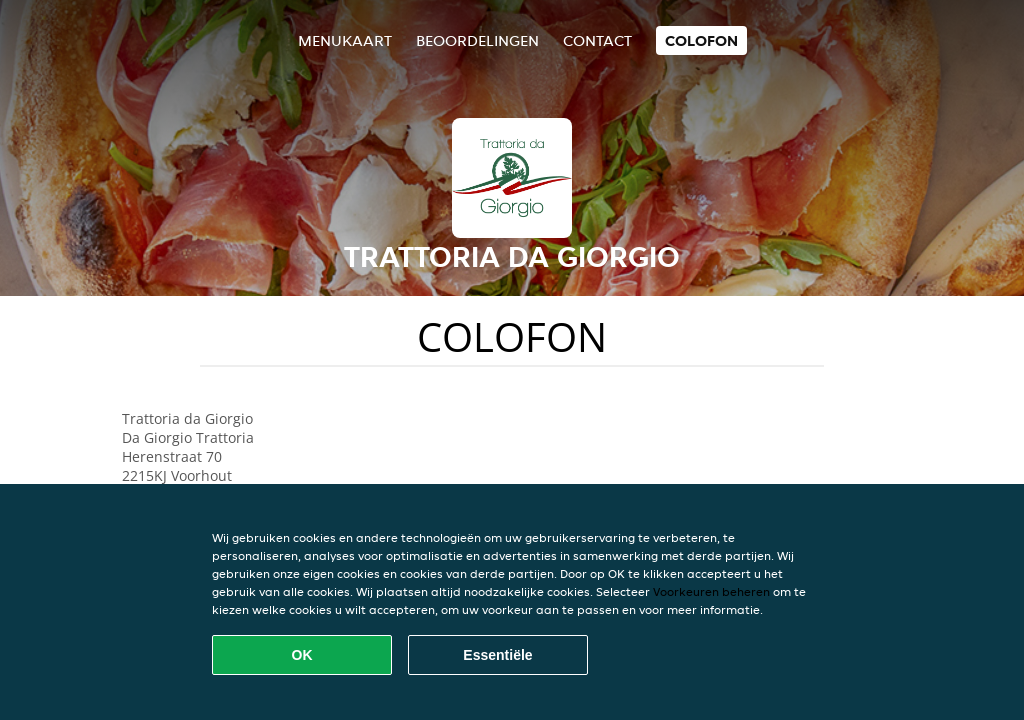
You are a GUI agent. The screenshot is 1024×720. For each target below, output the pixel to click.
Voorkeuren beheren (711, 591)
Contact (597, 40)
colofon (701, 40)
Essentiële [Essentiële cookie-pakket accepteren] (497, 655)
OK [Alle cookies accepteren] (302, 655)
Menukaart (345, 40)
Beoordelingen (477, 40)
